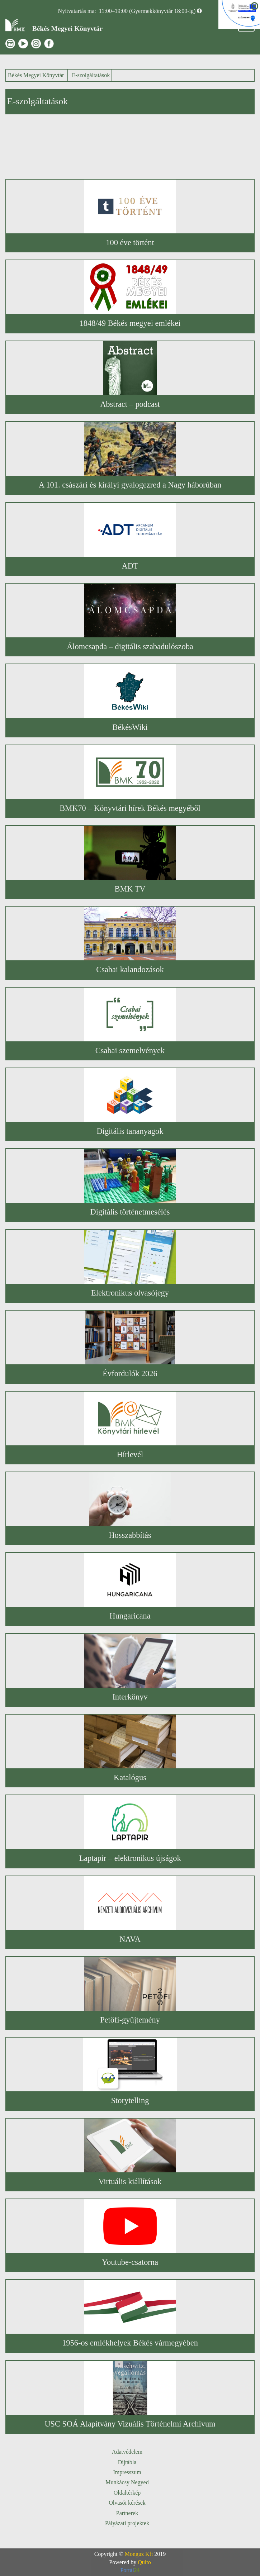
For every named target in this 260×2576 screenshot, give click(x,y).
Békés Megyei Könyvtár (36, 75)
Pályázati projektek (127, 2523)
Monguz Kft (139, 2554)
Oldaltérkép (127, 2493)
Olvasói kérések (127, 2503)
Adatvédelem (127, 2452)
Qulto (144, 2562)
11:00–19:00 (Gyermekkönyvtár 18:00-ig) (147, 11)
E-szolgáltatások (91, 75)
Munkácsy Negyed (126, 2482)
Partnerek (127, 2513)
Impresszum (127, 2472)
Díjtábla (127, 2462)
